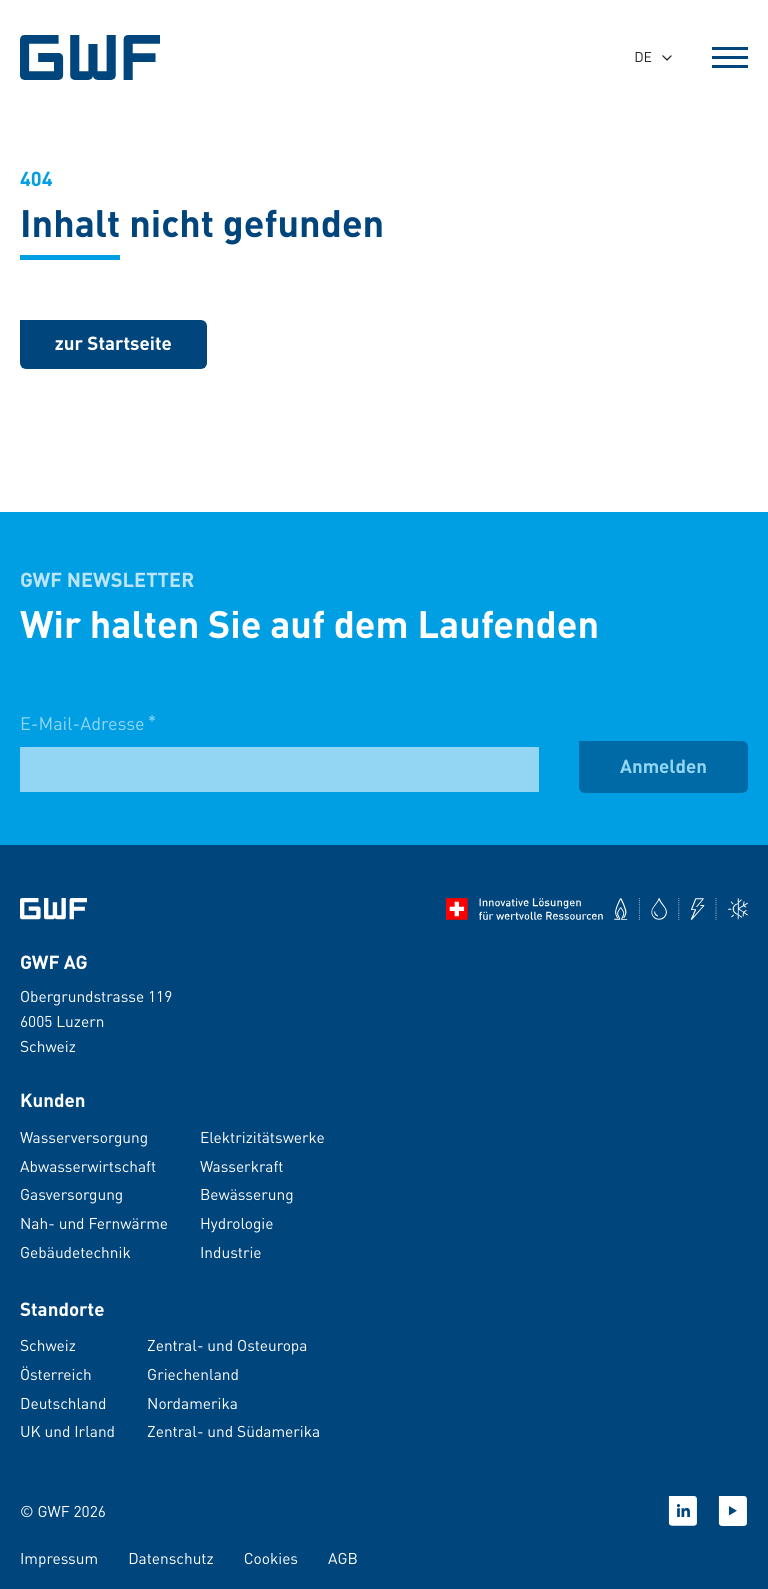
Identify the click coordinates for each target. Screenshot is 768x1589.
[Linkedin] (683, 1511)
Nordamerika (192, 1403)
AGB (343, 1558)
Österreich (56, 1374)
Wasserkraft (241, 1166)
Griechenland (193, 1374)
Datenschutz (171, 1558)
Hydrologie (236, 1223)
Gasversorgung (71, 1194)
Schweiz (48, 1345)
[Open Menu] (730, 58)
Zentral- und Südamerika (233, 1431)
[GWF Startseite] (93, 57)
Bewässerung (247, 1194)
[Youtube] (733, 1511)
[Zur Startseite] (53, 909)
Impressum (59, 1558)
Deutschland (63, 1403)
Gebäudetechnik (75, 1252)
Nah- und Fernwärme (94, 1223)
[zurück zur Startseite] (113, 344)
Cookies (271, 1558)
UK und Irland (67, 1431)
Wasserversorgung (84, 1137)
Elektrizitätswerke (262, 1137)
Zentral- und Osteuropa (227, 1345)
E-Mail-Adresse (88, 739)
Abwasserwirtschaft (88, 1166)
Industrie (231, 1252)
